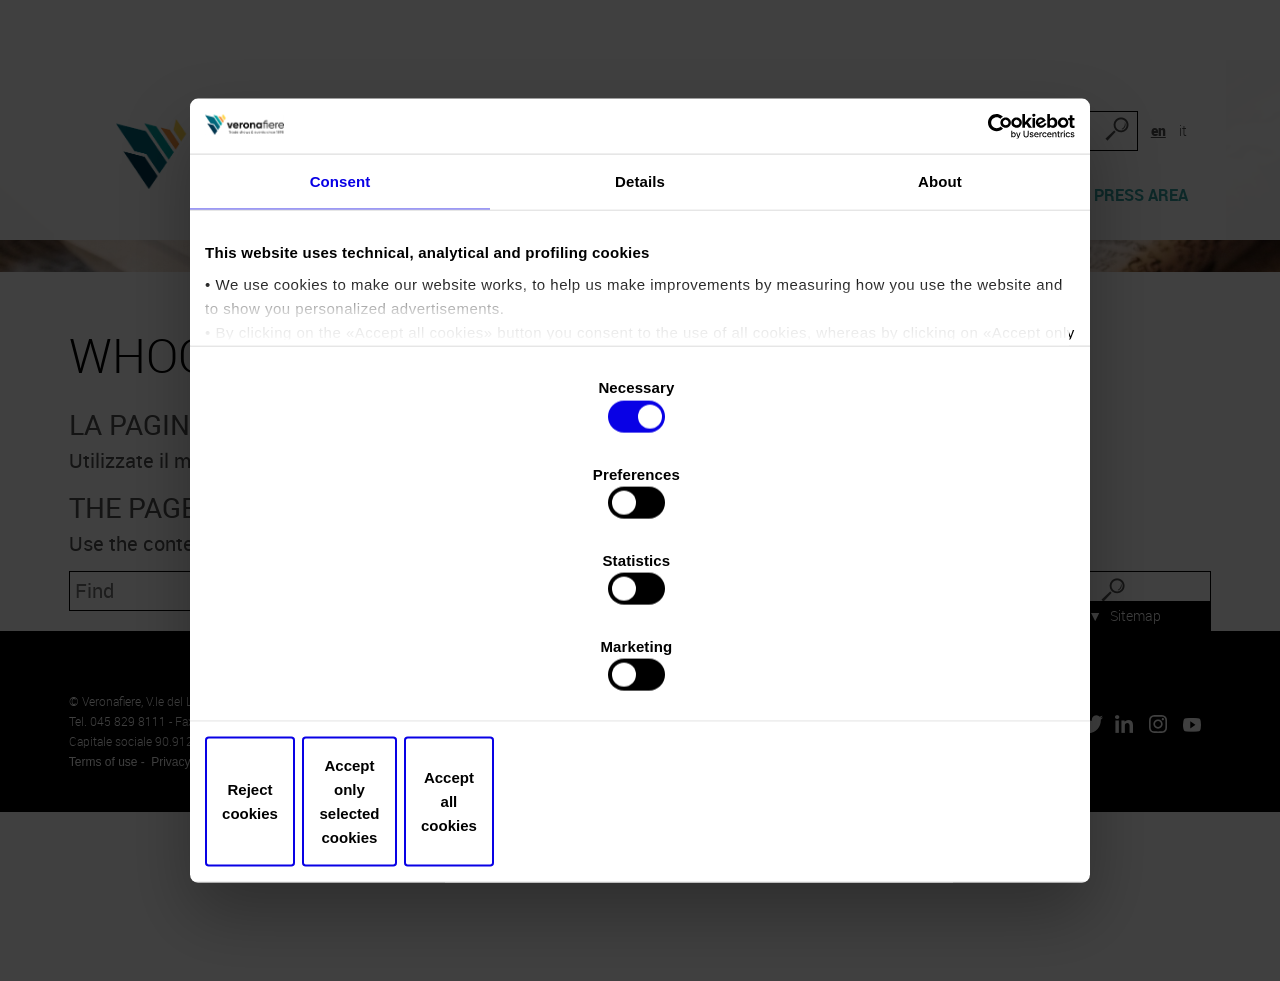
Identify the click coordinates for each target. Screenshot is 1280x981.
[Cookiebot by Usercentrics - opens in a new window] (980, 240)
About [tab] (940, 305)
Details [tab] (640, 305)
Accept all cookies (927, 726)
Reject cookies (352, 726)
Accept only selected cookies (639, 726)
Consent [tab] (340, 305)
